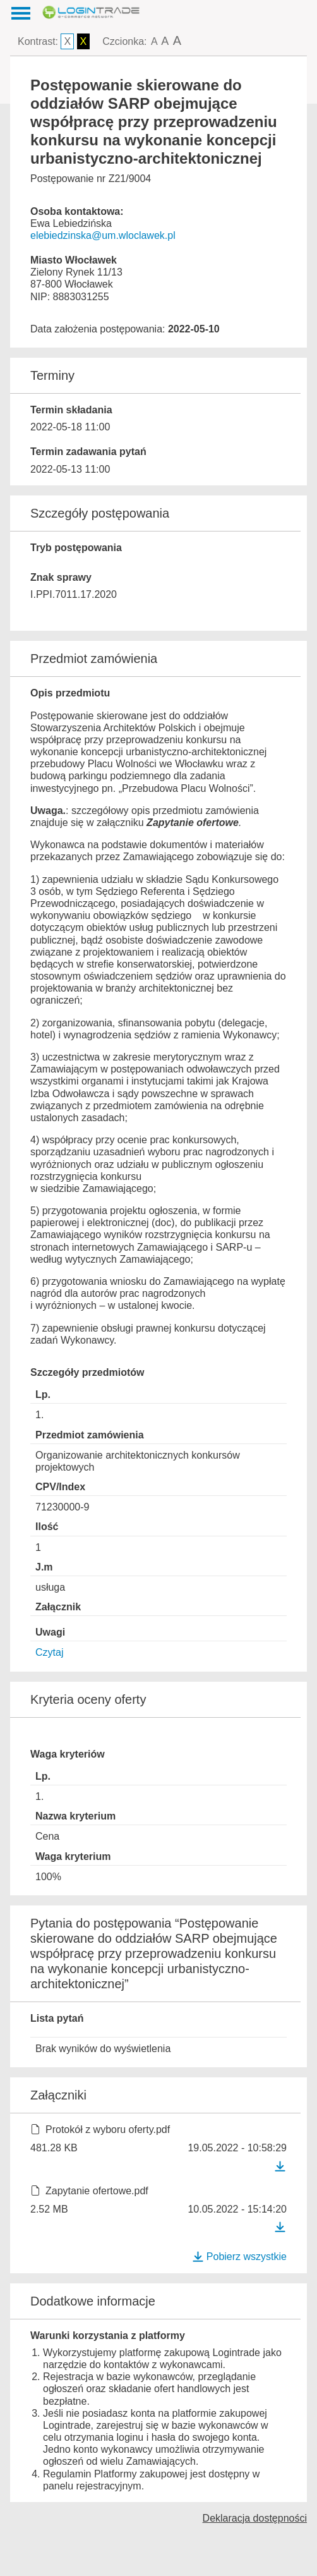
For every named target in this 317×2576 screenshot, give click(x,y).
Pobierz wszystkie (239, 2257)
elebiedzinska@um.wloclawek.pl (103, 235)
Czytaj (49, 1652)
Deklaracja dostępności (255, 2518)
